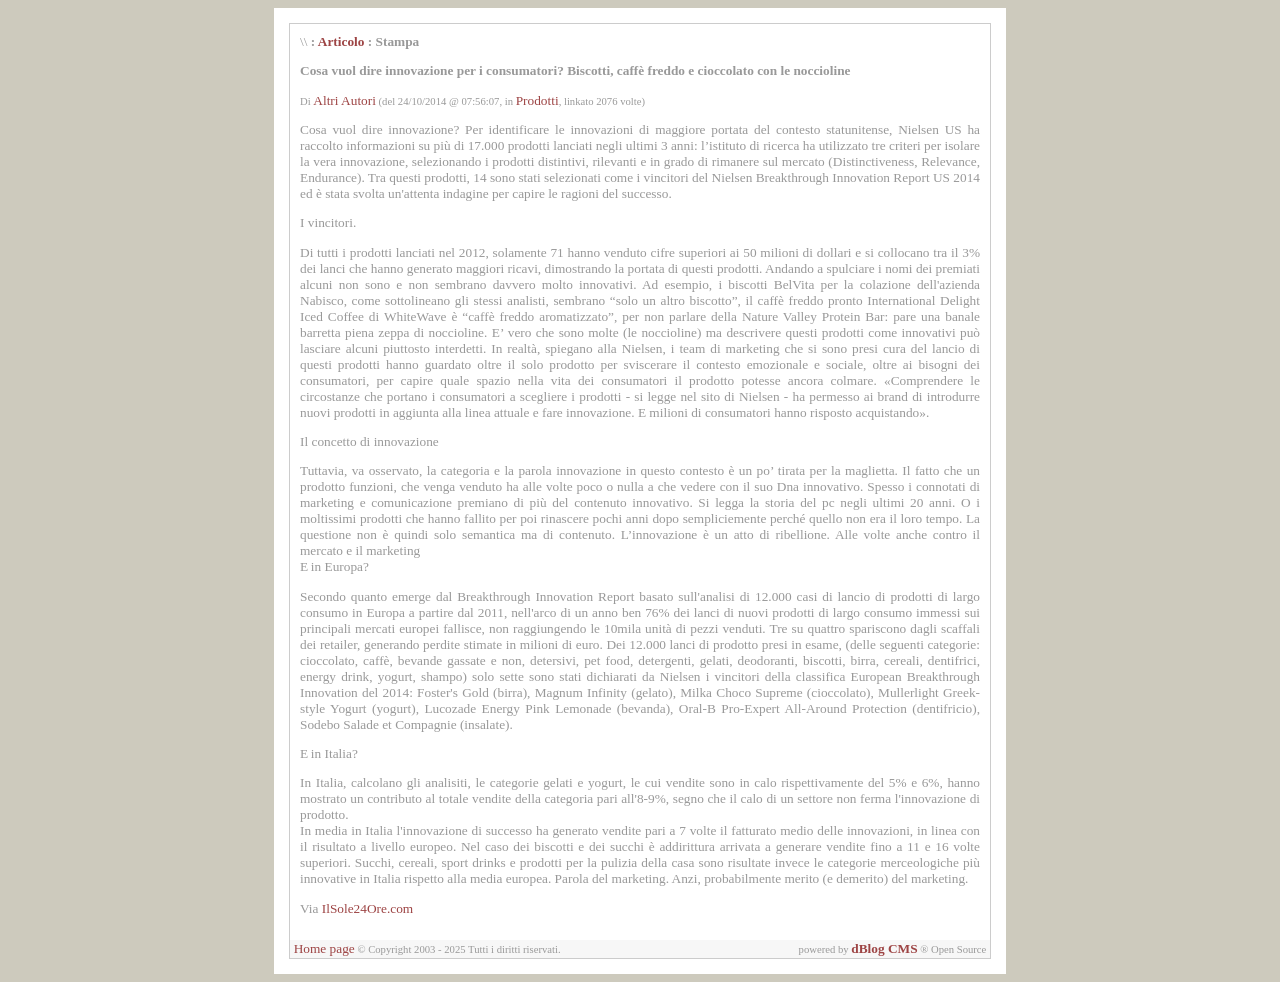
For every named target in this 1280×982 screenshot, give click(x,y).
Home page (324, 948)
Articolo (341, 41)
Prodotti (537, 100)
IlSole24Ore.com (367, 908)
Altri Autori (344, 100)
